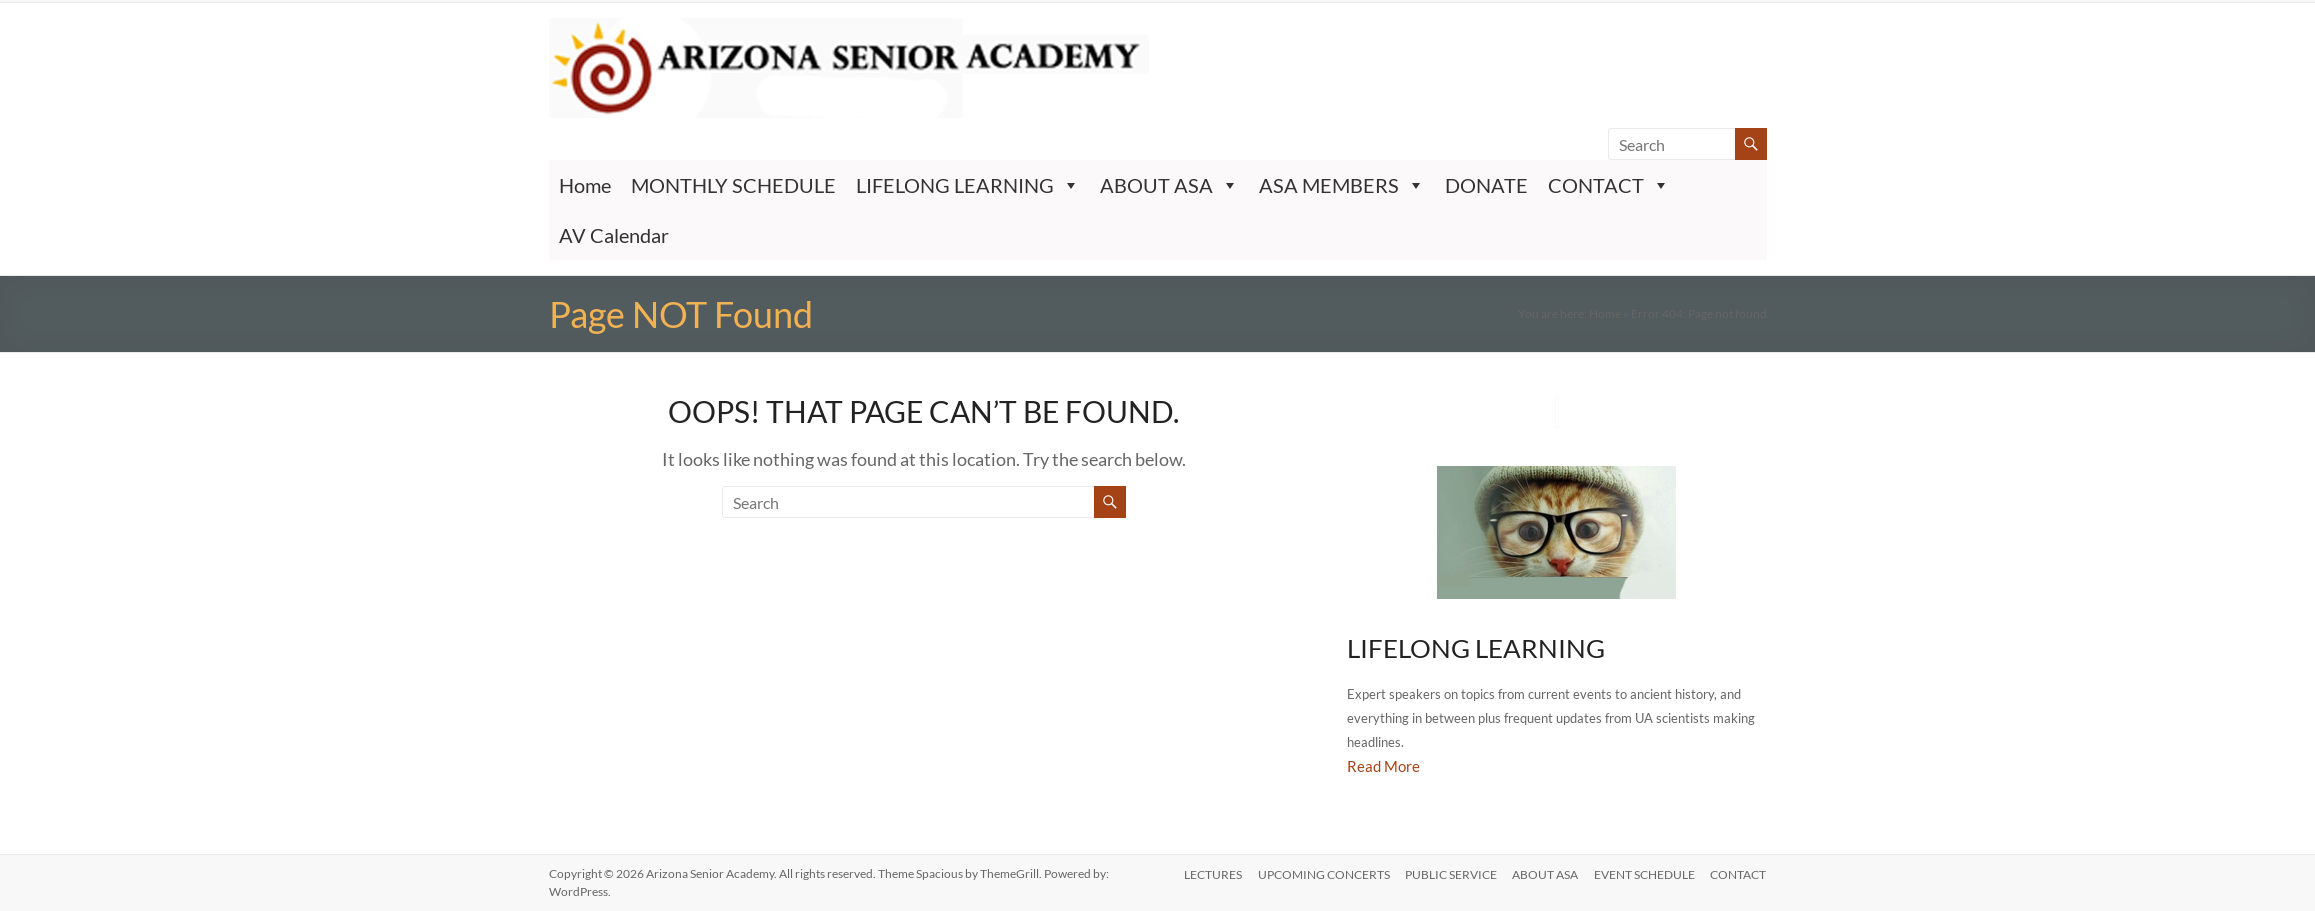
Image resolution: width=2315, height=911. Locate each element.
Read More (1383, 766)
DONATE (1486, 185)
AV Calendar (614, 235)
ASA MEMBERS (1342, 185)
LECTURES (1211, 873)
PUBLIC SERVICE (1450, 873)
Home (585, 185)
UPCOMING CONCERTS (1322, 873)
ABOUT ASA (1169, 185)
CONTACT (1609, 185)
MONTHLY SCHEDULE (733, 185)
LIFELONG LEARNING (968, 185)
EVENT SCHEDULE (1644, 873)
